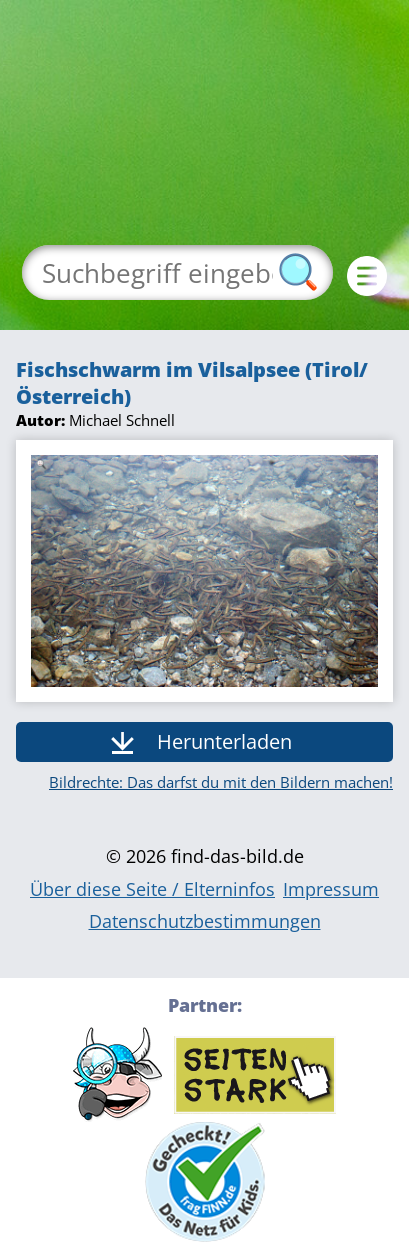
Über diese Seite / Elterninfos (152, 889)
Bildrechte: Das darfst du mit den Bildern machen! (221, 782)
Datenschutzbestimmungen (205, 921)
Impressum (331, 889)
